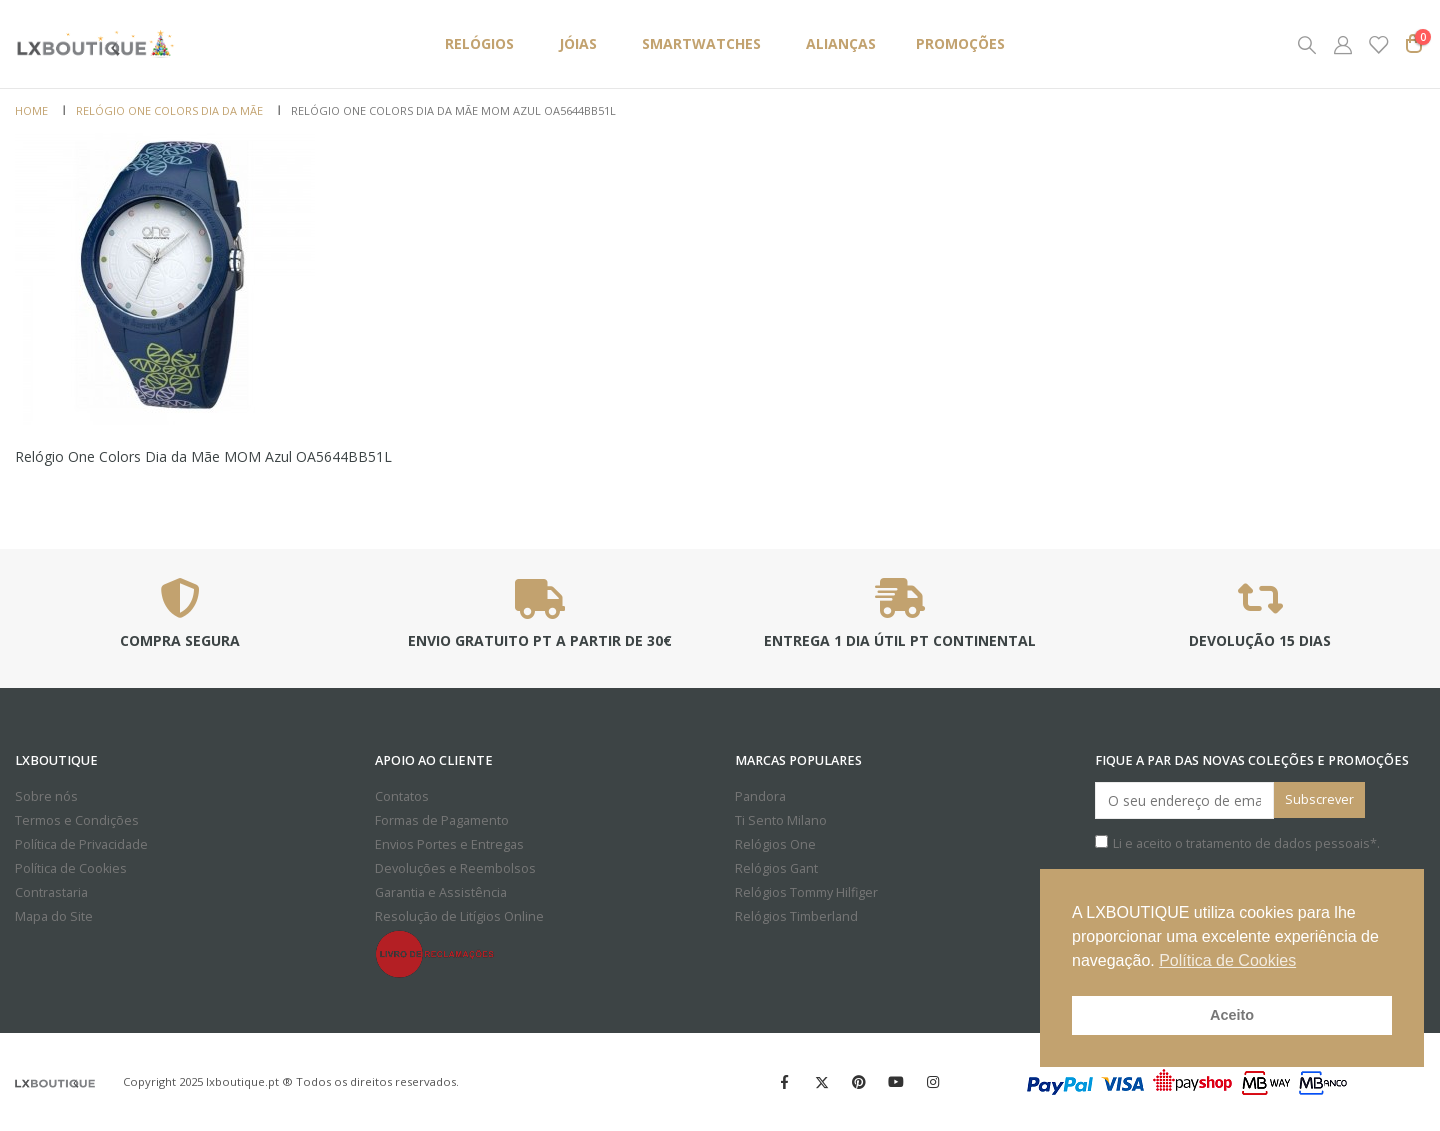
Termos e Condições (77, 820)
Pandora (760, 796)
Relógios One (775, 844)
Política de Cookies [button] (1227, 960)
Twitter (822, 1082)
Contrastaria (51, 892)
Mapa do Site (54, 916)
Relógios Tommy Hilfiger (806, 892)
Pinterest (859, 1082)
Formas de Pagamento (442, 820)
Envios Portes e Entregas (449, 844)
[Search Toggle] (1307, 44)
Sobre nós (46, 796)
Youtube (896, 1082)
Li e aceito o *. (1237, 843)
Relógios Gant (776, 868)
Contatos (402, 796)
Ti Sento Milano (781, 820)
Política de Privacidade (81, 844)
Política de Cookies (71, 868)
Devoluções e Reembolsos (455, 868)
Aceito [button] (1232, 1015)
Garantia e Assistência (441, 892)
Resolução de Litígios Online (459, 916)
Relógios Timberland (796, 916)
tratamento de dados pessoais (1278, 843)
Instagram (933, 1082)
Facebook (785, 1082)
